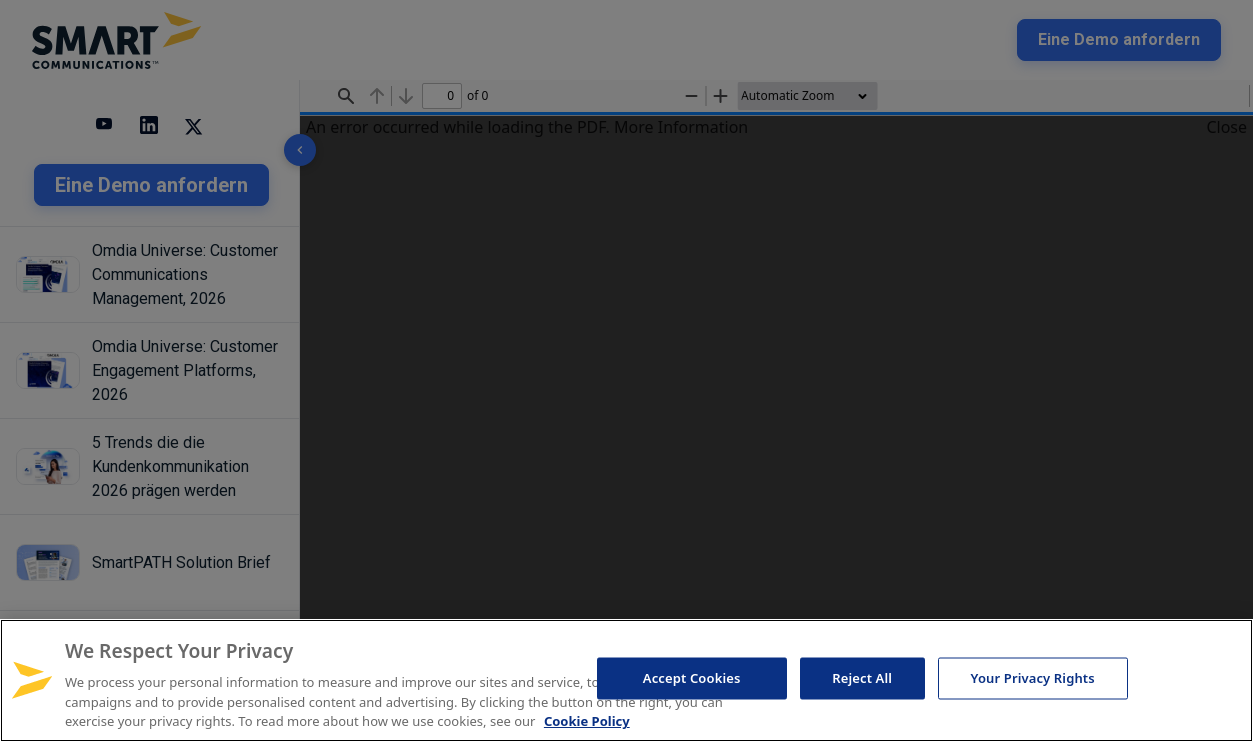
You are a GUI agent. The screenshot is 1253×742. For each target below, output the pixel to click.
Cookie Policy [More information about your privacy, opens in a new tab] (587, 721)
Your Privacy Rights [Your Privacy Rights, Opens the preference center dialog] (1033, 678)
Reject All (862, 678)
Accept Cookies (692, 678)
